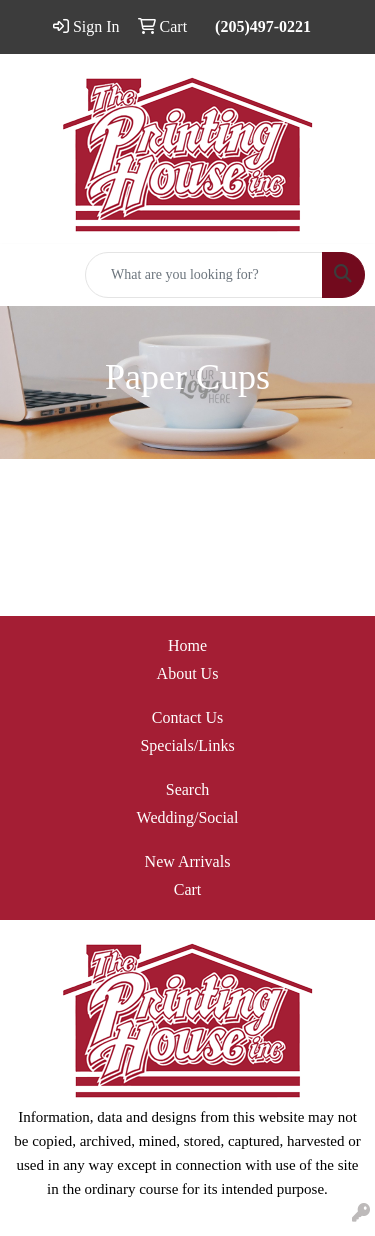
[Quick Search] (204, 275)
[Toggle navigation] (31, 275)
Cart (188, 889)
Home (187, 645)
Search (188, 789)
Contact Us (188, 717)
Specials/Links (187, 745)
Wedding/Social (188, 817)
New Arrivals (188, 861)
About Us (188, 673)
